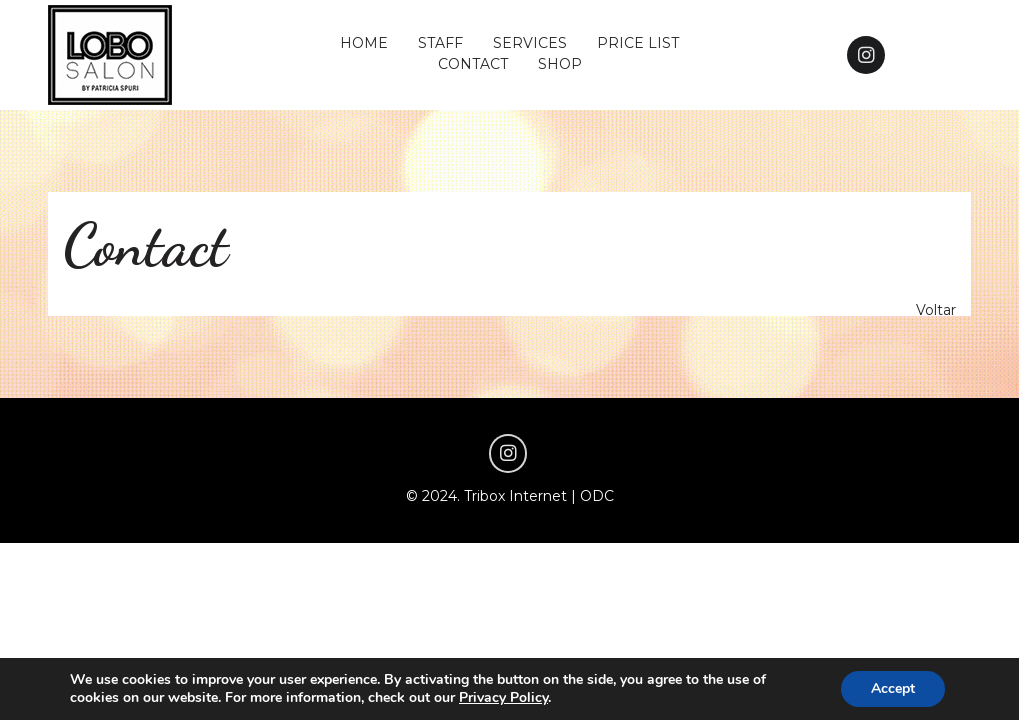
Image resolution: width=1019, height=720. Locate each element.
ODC (597, 496)
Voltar (936, 310)
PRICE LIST (638, 43)
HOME (364, 43)
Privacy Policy (503, 697)
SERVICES (530, 43)
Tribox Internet (515, 496)
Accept (893, 688)
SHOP (560, 64)
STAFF (440, 43)
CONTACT (473, 64)
